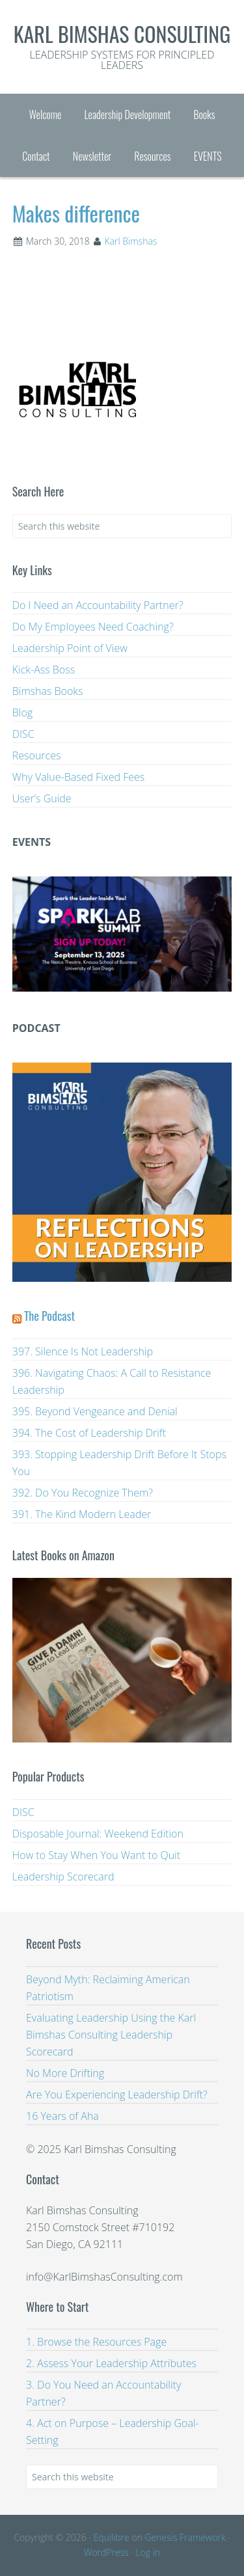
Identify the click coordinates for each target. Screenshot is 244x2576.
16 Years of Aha (62, 2116)
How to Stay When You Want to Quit (96, 1855)
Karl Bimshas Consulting (122, 33)
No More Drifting (65, 2073)
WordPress (106, 2552)
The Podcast (49, 1315)
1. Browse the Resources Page (96, 2342)
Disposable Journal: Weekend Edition (97, 1833)
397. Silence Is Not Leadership (82, 1351)
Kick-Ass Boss (43, 669)
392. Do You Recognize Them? (82, 1492)
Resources (36, 755)
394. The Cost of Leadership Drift (89, 1433)
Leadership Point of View (70, 648)
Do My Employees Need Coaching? (93, 626)
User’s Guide (42, 798)
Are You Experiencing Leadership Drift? (117, 2094)
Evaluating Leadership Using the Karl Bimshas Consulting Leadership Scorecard (111, 2035)
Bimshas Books (47, 691)
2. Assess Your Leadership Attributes (111, 2363)
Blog (22, 712)
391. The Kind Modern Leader (82, 1514)
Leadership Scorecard (63, 1876)
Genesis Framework (184, 2537)
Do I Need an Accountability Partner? (97, 605)
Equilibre (111, 2537)
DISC (23, 734)
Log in (147, 2552)
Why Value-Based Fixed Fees (78, 777)
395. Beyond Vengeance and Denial (95, 1411)
